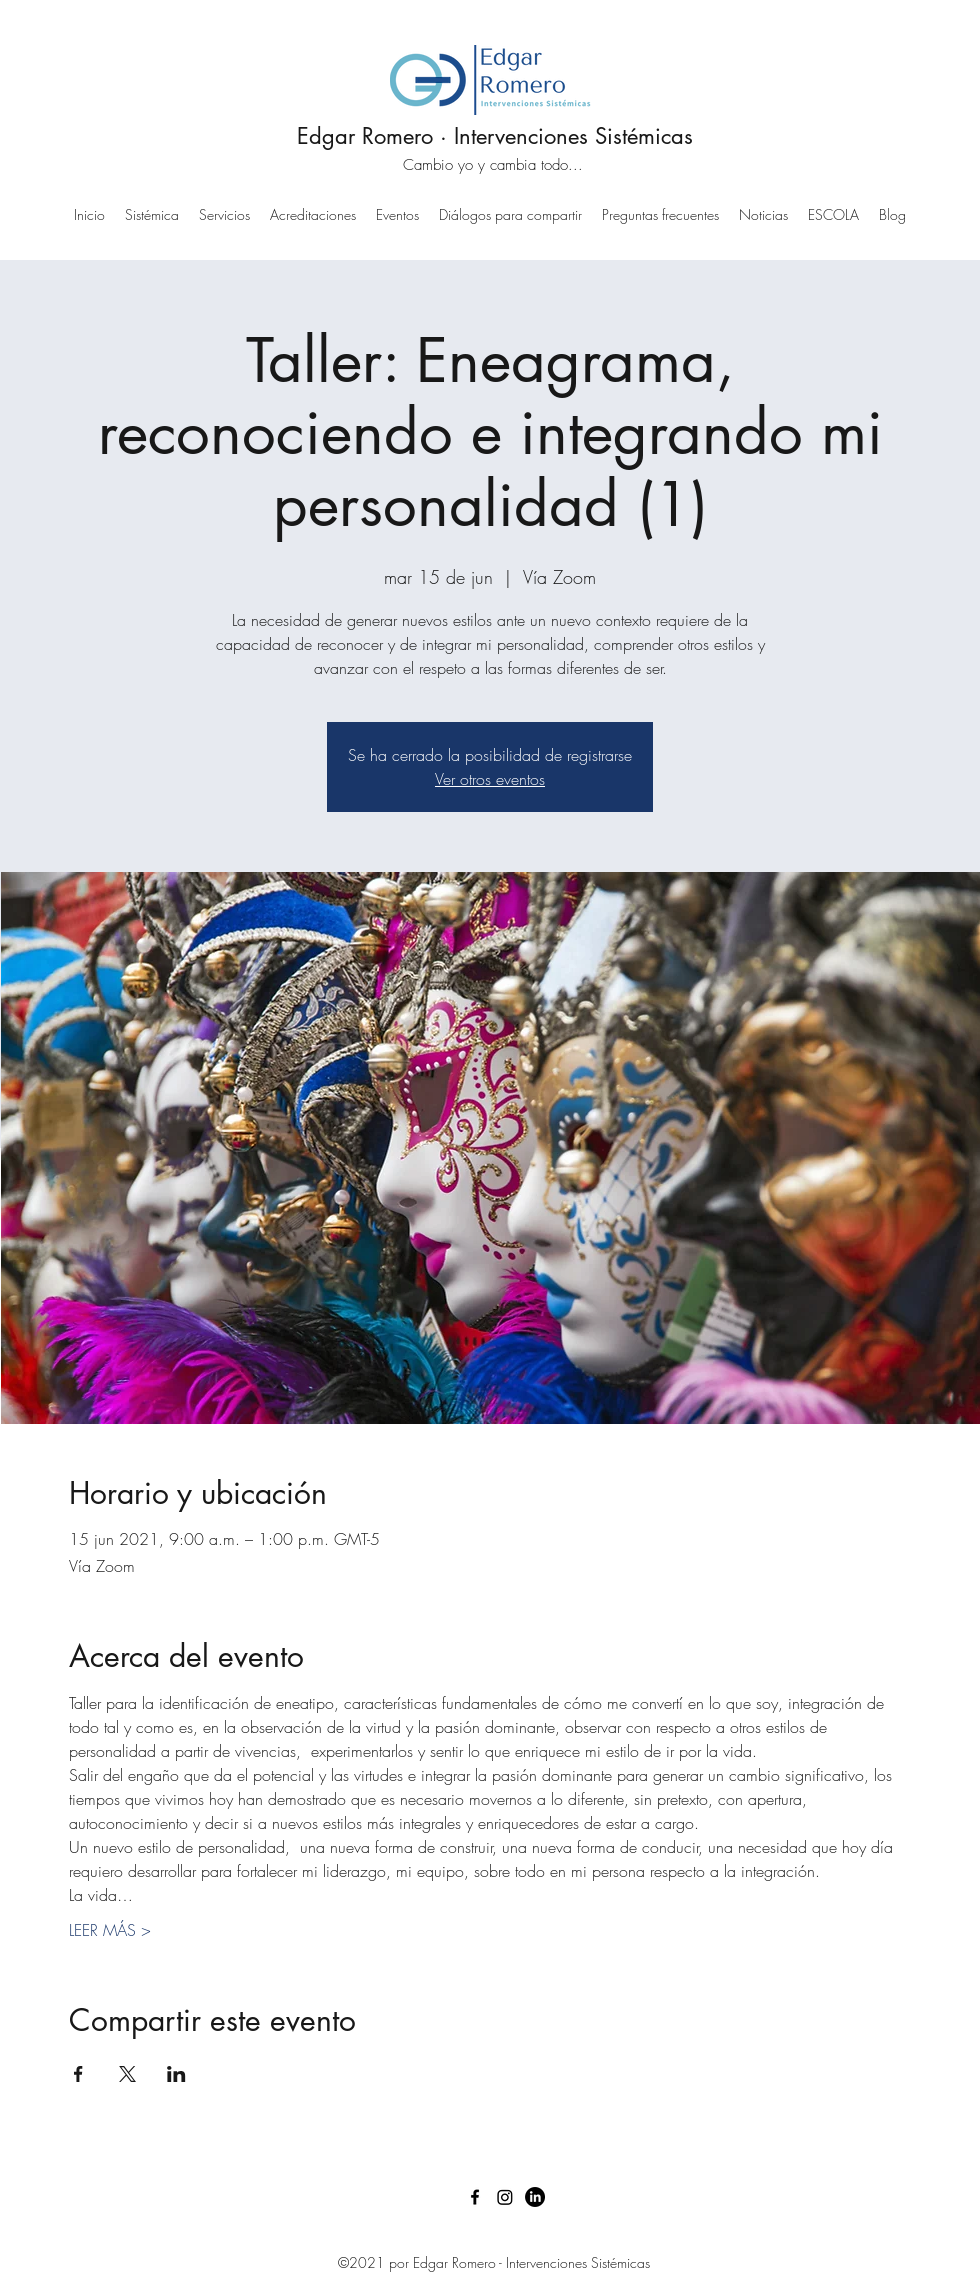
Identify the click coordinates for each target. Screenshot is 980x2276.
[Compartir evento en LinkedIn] (176, 2074)
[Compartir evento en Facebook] (78, 2074)
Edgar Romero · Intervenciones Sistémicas (495, 136)
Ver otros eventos (490, 779)
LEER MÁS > (110, 1930)
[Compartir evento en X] (127, 2074)
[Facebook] (475, 2197)
